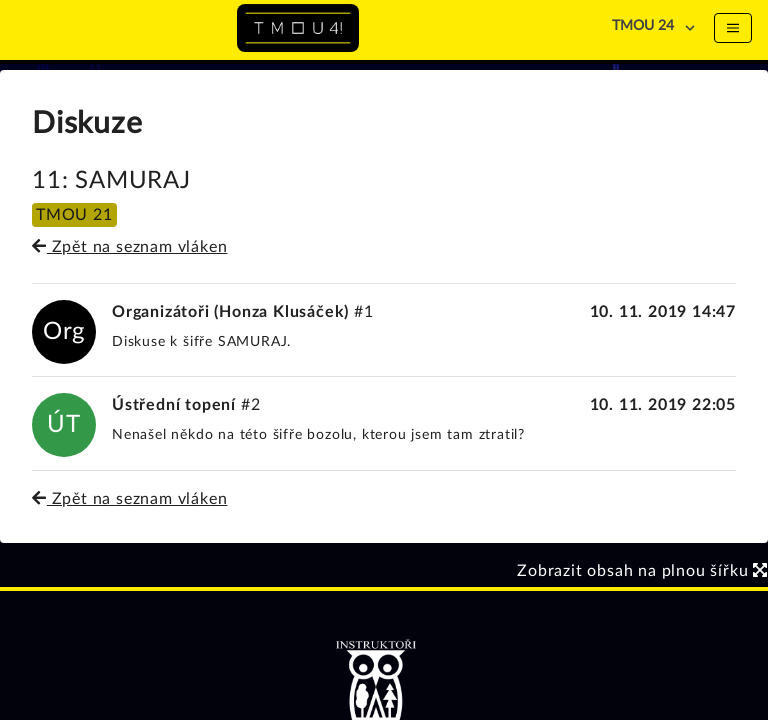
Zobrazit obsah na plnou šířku (642, 571)
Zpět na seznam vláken (129, 247)
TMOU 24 (643, 26)
